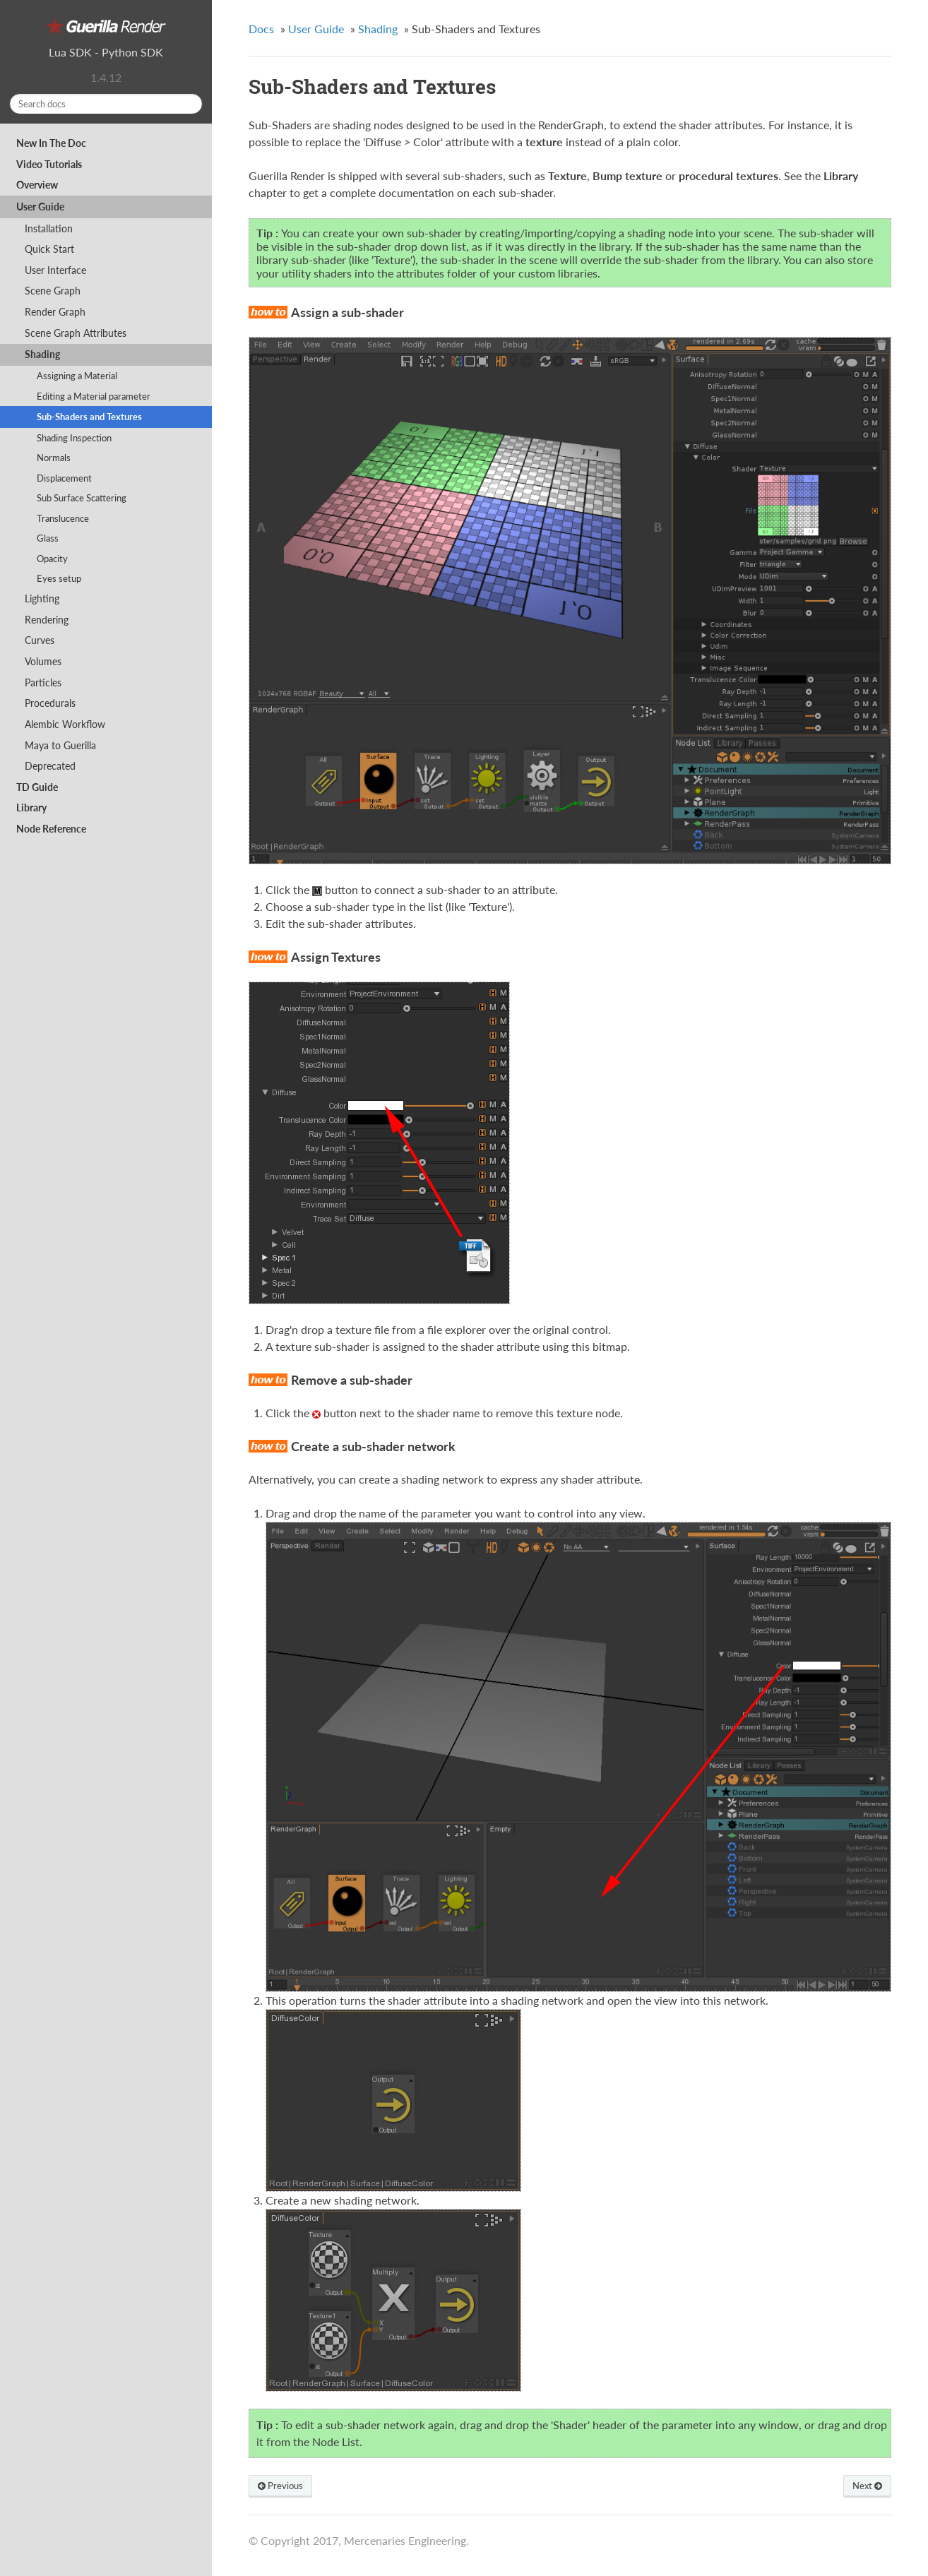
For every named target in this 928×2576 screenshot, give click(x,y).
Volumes (43, 661)
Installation (49, 228)
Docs (261, 28)
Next (867, 2485)
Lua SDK (70, 52)
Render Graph (55, 312)
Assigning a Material (77, 375)
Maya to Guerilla (60, 745)
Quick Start (49, 249)
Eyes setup (59, 578)
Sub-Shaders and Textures (89, 416)
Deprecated (50, 766)
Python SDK (132, 52)
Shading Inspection (74, 437)
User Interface (55, 270)
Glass (48, 538)
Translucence (63, 518)
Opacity (52, 558)
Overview (37, 185)
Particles (43, 682)
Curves (39, 640)
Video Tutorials (49, 164)
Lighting (42, 598)
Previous (280, 2485)
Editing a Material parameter (93, 396)
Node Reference (51, 829)
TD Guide (37, 787)
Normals (54, 457)
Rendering (47, 620)
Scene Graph (53, 291)
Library (31, 807)
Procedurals (50, 703)
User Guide (40, 207)
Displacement (64, 478)
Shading (42, 354)
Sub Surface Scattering (81, 497)
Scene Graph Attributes (75, 333)
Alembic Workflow (65, 724)
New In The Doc (51, 143)
